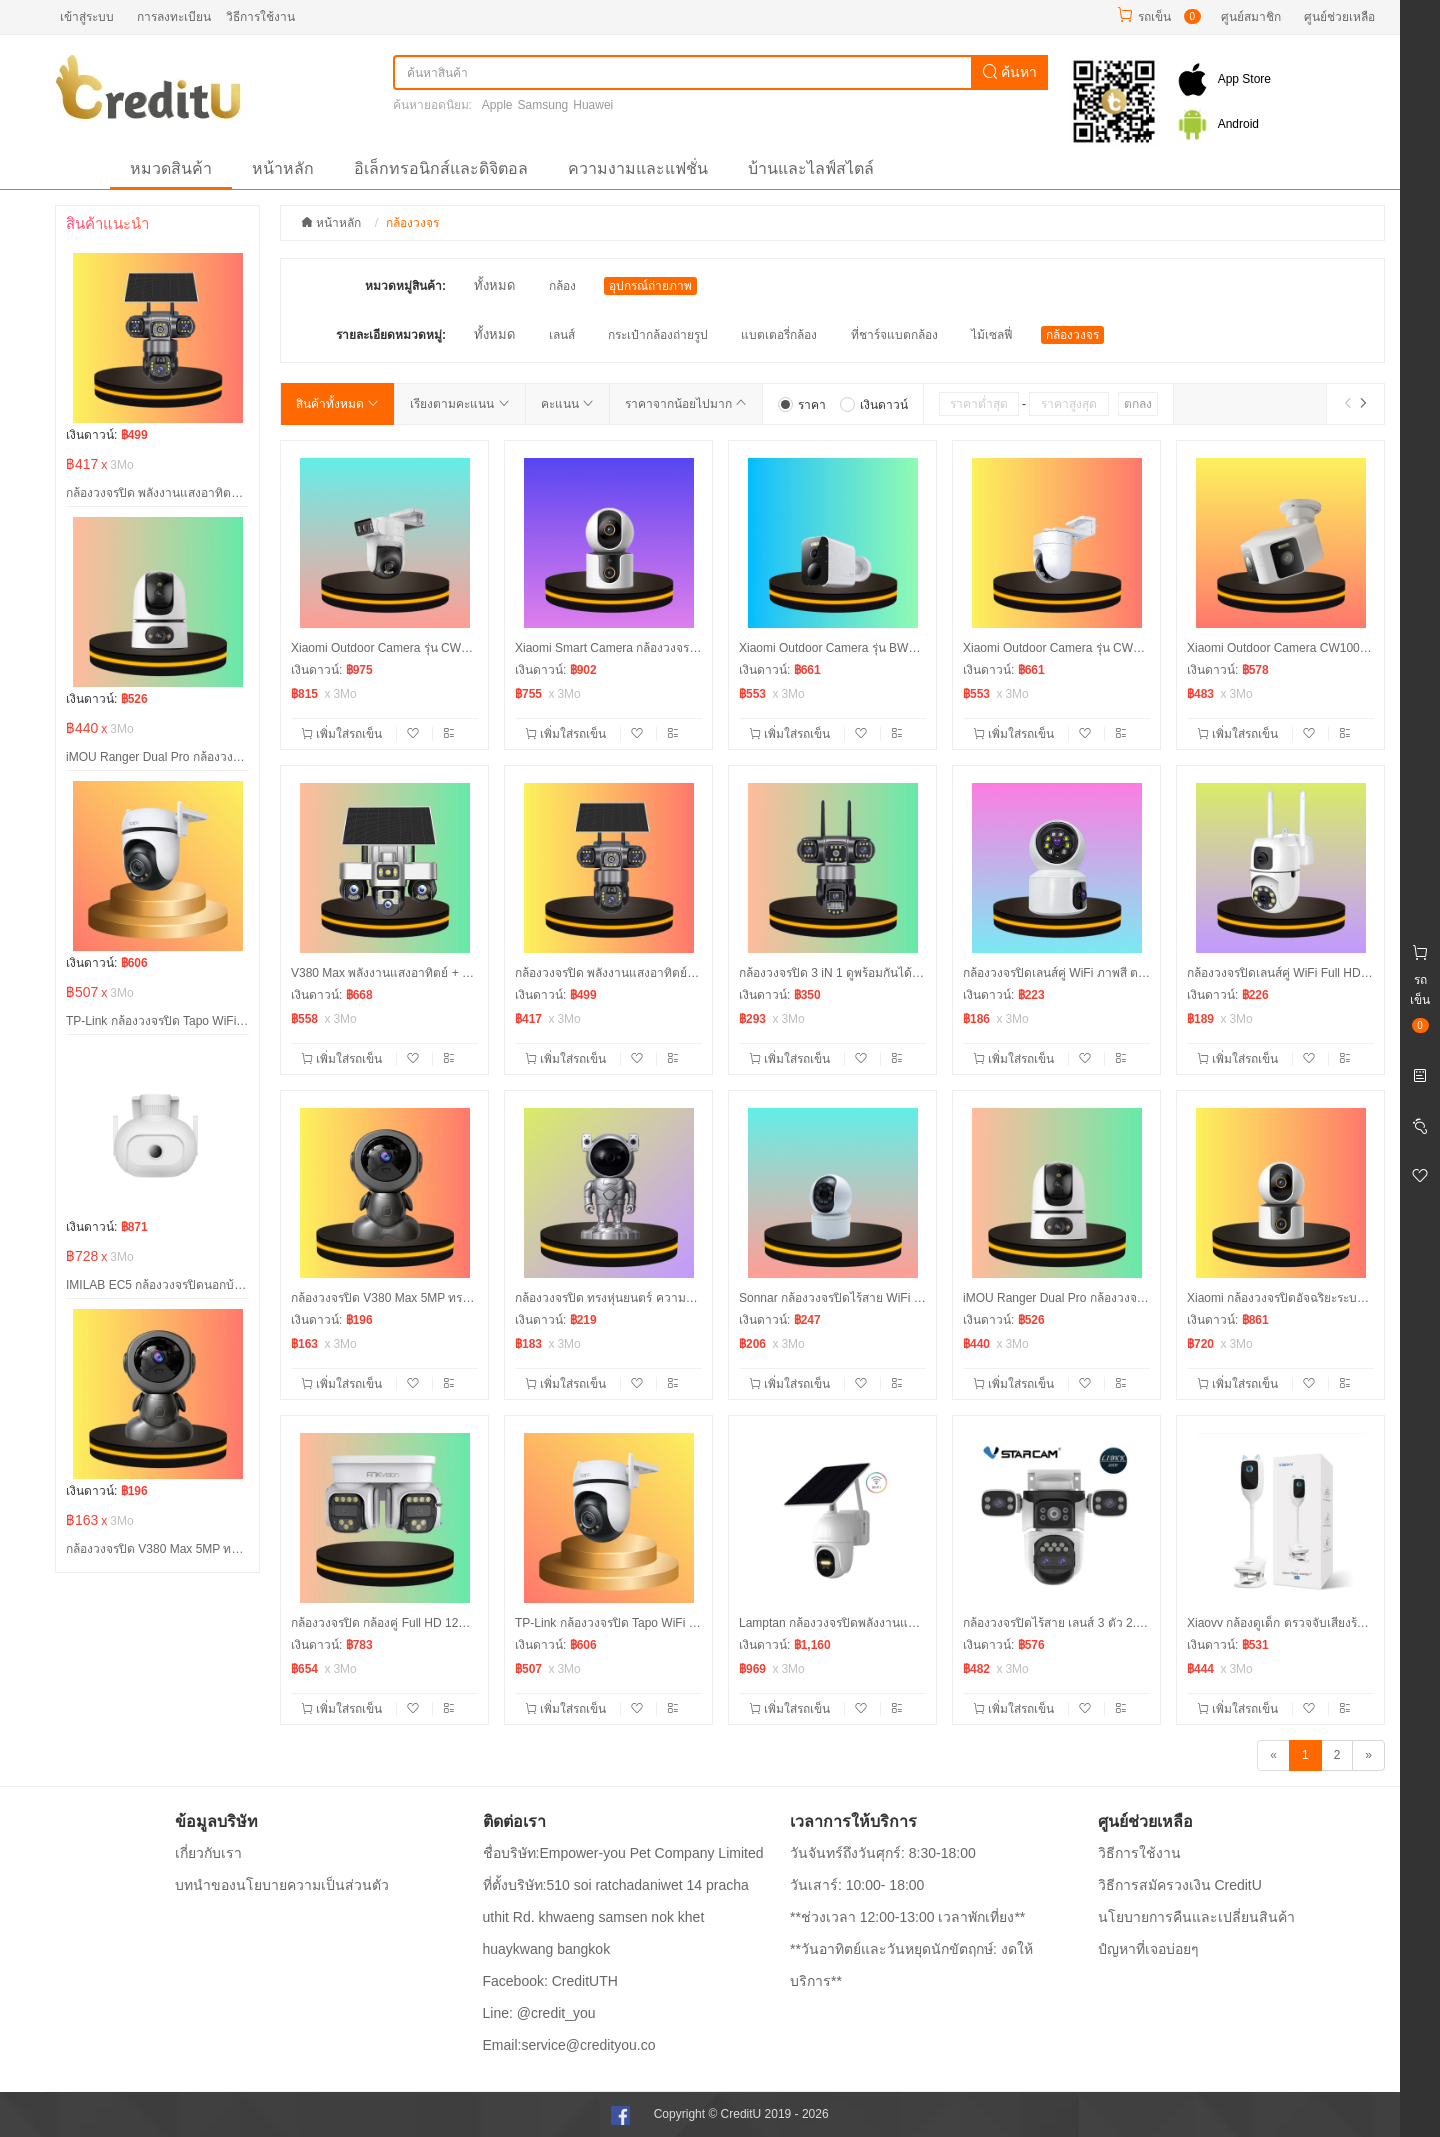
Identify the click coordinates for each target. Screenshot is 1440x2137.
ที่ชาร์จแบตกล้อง (894, 335)
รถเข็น (1154, 17)
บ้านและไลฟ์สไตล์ (811, 168)
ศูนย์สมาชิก (1251, 17)
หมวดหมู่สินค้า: (405, 286)
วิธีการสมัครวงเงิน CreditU (1180, 1885)
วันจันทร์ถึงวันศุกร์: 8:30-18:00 (883, 1853)
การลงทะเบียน (174, 17)
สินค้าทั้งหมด (337, 404)
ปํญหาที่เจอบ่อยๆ (1148, 1949)
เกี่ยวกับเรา (208, 1853)
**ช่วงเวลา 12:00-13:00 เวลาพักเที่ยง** (907, 1917)
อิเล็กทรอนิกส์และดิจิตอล (441, 168)
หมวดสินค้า (171, 168)
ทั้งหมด (494, 285)
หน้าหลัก (283, 168)
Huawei (593, 105)
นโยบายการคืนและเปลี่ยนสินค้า (1196, 1917)
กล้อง (562, 286)
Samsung (543, 105)
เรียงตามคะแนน (459, 404)
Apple (497, 105)
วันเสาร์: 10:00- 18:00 (857, 1885)
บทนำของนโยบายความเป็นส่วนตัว (282, 1885)
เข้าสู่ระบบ (87, 17)
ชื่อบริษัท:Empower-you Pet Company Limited (623, 1853)
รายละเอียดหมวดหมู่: (391, 335)
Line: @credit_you (539, 2013)
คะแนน (567, 404)
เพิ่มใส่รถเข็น (343, 734)
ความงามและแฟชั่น (638, 168)
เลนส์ (562, 335)
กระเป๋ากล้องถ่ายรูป (658, 335)
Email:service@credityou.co (569, 2045)
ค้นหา (1010, 72)
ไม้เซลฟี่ (992, 335)
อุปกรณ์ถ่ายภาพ (650, 286)
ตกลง (1138, 404)
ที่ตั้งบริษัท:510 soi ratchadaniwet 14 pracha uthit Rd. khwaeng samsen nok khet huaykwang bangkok (616, 1917)
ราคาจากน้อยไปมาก (686, 404)
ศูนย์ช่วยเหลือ (1339, 17)
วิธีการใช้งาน (260, 17)
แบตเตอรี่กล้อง (779, 335)
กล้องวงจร (1072, 335)
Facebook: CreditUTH (550, 1981)
